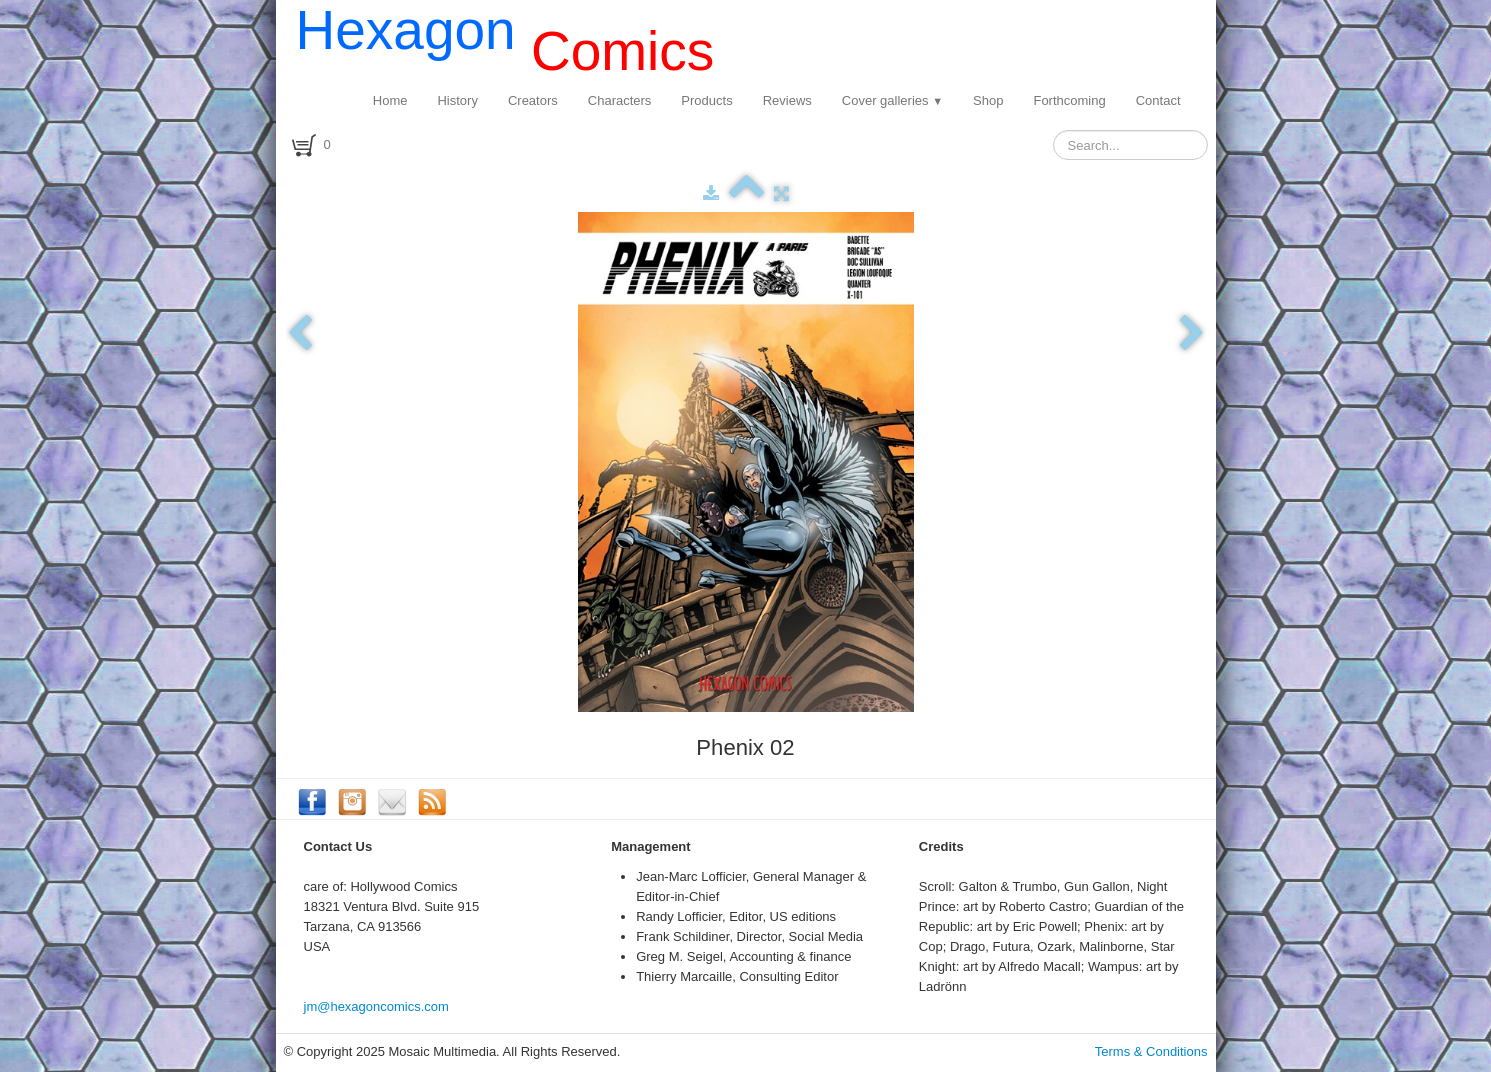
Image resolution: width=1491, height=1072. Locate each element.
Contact (1158, 100)
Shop (988, 100)
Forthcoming (1069, 100)
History (457, 100)
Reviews (787, 100)
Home (390, 100)
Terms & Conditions (1151, 1051)
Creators (533, 100)
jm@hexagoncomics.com (376, 1006)
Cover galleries (892, 100)
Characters (620, 100)
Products (706, 100)
